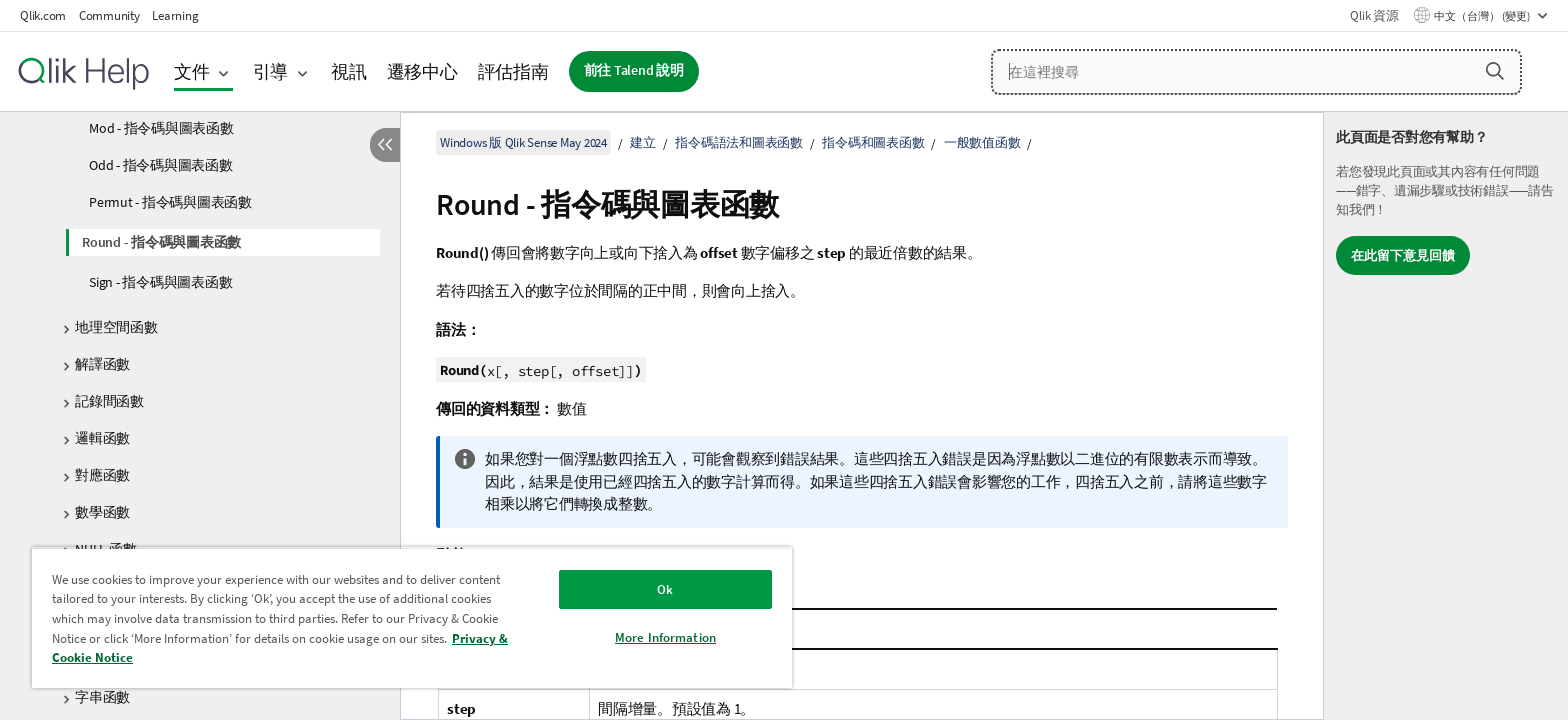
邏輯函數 (102, 438)
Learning (175, 15)
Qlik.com (43, 15)
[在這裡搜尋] (1256, 72)
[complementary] (1446, 416)
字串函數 (102, 697)
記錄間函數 (109, 401)
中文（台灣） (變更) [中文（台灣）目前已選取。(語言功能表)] (1483, 16)
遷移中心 (422, 71)
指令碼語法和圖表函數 (739, 142)
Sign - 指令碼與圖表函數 (160, 282)
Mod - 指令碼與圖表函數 (161, 128)
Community (109, 15)
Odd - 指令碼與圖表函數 (161, 165)
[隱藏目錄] (385, 145)
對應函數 (102, 475)
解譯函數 (102, 364)
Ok (665, 589)
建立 (643, 142)
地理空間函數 (116, 327)
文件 (192, 71)
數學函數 (102, 512)
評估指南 (513, 71)
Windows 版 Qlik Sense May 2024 (523, 142)
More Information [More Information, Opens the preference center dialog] (665, 637)
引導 (271, 71)
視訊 (349, 71)
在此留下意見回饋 (1403, 255)
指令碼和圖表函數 (873, 142)
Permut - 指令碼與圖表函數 (170, 202)
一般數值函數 (982, 142)
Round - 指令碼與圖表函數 (161, 242)
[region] (412, 617)
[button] (1495, 71)
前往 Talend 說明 (634, 70)
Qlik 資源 (1374, 15)
